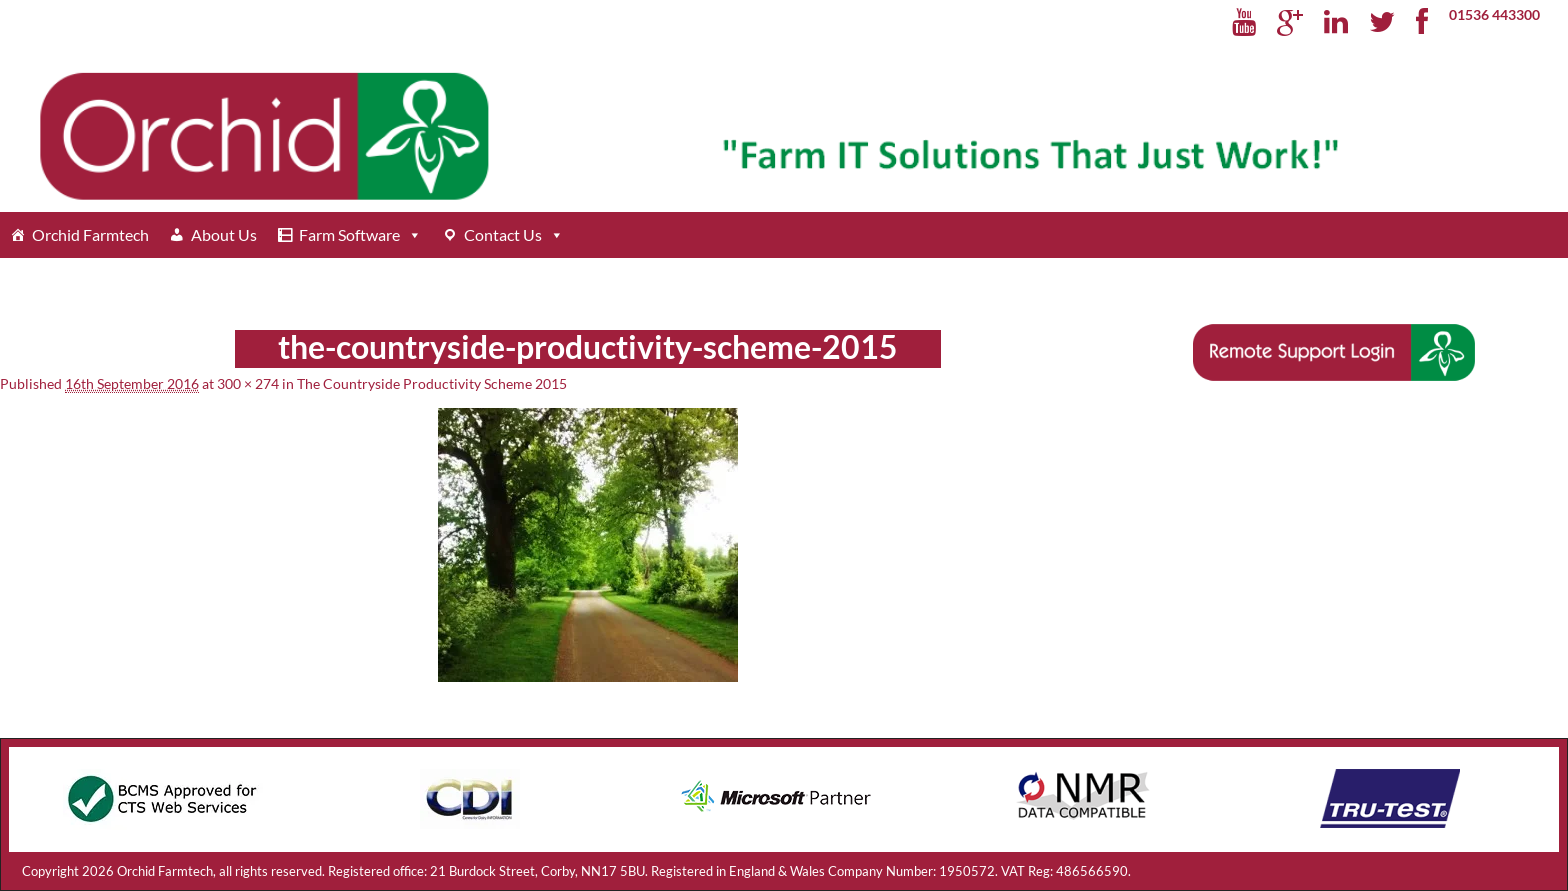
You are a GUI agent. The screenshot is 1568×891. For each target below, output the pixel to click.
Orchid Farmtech (90, 234)
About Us (224, 234)
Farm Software (349, 234)
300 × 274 (248, 383)
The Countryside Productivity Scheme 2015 (432, 383)
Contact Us (503, 234)
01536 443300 (1494, 14)
